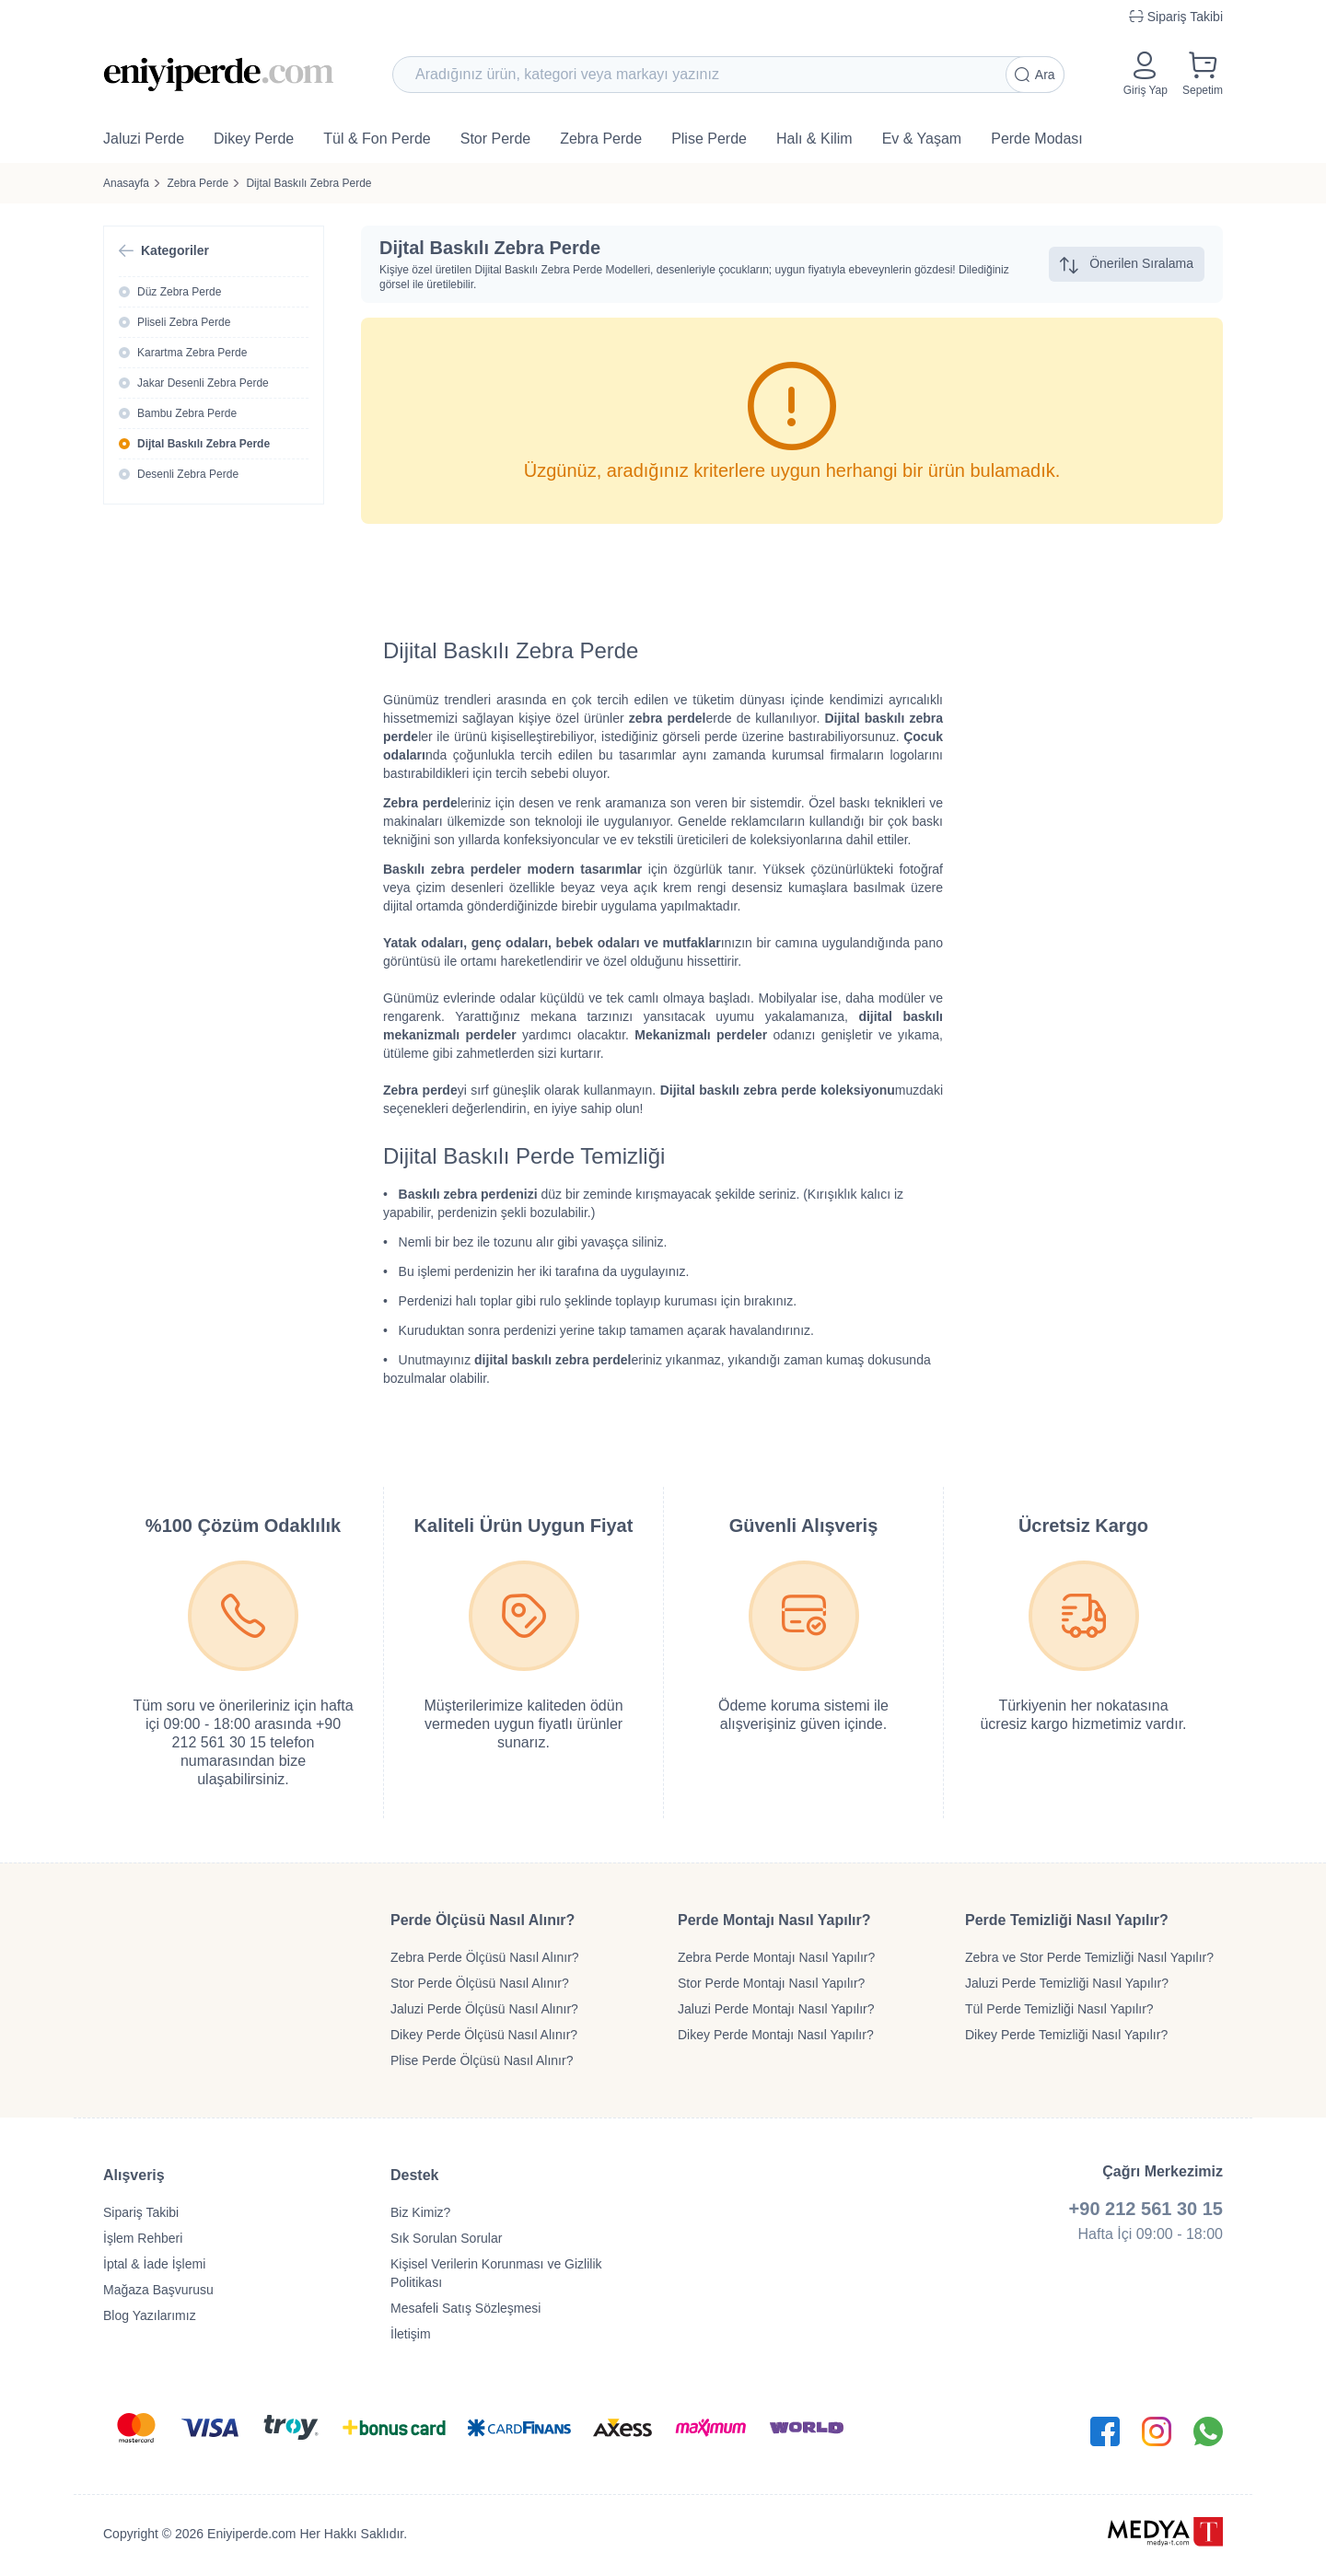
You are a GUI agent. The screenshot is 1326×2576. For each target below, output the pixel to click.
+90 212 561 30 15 (1146, 2208)
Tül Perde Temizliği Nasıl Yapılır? (1059, 2009)
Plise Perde (709, 138)
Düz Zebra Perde (179, 291)
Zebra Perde (601, 138)
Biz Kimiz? (420, 2212)
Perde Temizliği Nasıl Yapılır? (1067, 1920)
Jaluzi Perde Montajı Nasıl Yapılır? (776, 2009)
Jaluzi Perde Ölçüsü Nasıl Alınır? (484, 2009)
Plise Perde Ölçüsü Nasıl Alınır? (481, 2060)
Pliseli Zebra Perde (183, 322)
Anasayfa (126, 183)
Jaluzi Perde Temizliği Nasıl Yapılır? (1067, 1983)
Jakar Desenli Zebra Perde (203, 383)
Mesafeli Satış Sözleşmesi (465, 2308)
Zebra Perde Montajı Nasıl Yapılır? (776, 1957)
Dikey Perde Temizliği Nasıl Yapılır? (1066, 2034)
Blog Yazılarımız (149, 2315)
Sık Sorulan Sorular (446, 2238)
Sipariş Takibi (141, 2212)
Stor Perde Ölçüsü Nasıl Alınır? (479, 1983)
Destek (414, 2175)
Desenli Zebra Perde (187, 474)
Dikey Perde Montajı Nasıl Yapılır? (776, 2034)
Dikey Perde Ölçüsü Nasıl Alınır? (483, 2034)
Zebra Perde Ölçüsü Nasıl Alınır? (484, 1957)
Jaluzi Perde (143, 138)
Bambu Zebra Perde (187, 413)
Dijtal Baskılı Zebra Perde (308, 183)
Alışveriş (134, 2175)
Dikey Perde (254, 138)
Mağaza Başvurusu (158, 2289)
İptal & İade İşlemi (154, 2264)
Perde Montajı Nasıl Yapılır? (774, 1920)
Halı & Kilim (814, 138)
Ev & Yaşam (922, 138)
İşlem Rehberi (142, 2238)
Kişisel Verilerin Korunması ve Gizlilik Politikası (496, 2273)
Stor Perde (495, 138)
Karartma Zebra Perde (192, 352)
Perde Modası (1037, 138)
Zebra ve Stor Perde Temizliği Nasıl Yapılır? (1089, 1957)
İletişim (410, 2334)
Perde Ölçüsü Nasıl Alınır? (482, 1920)
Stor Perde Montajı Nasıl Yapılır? (771, 1983)
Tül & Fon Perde (377, 138)
